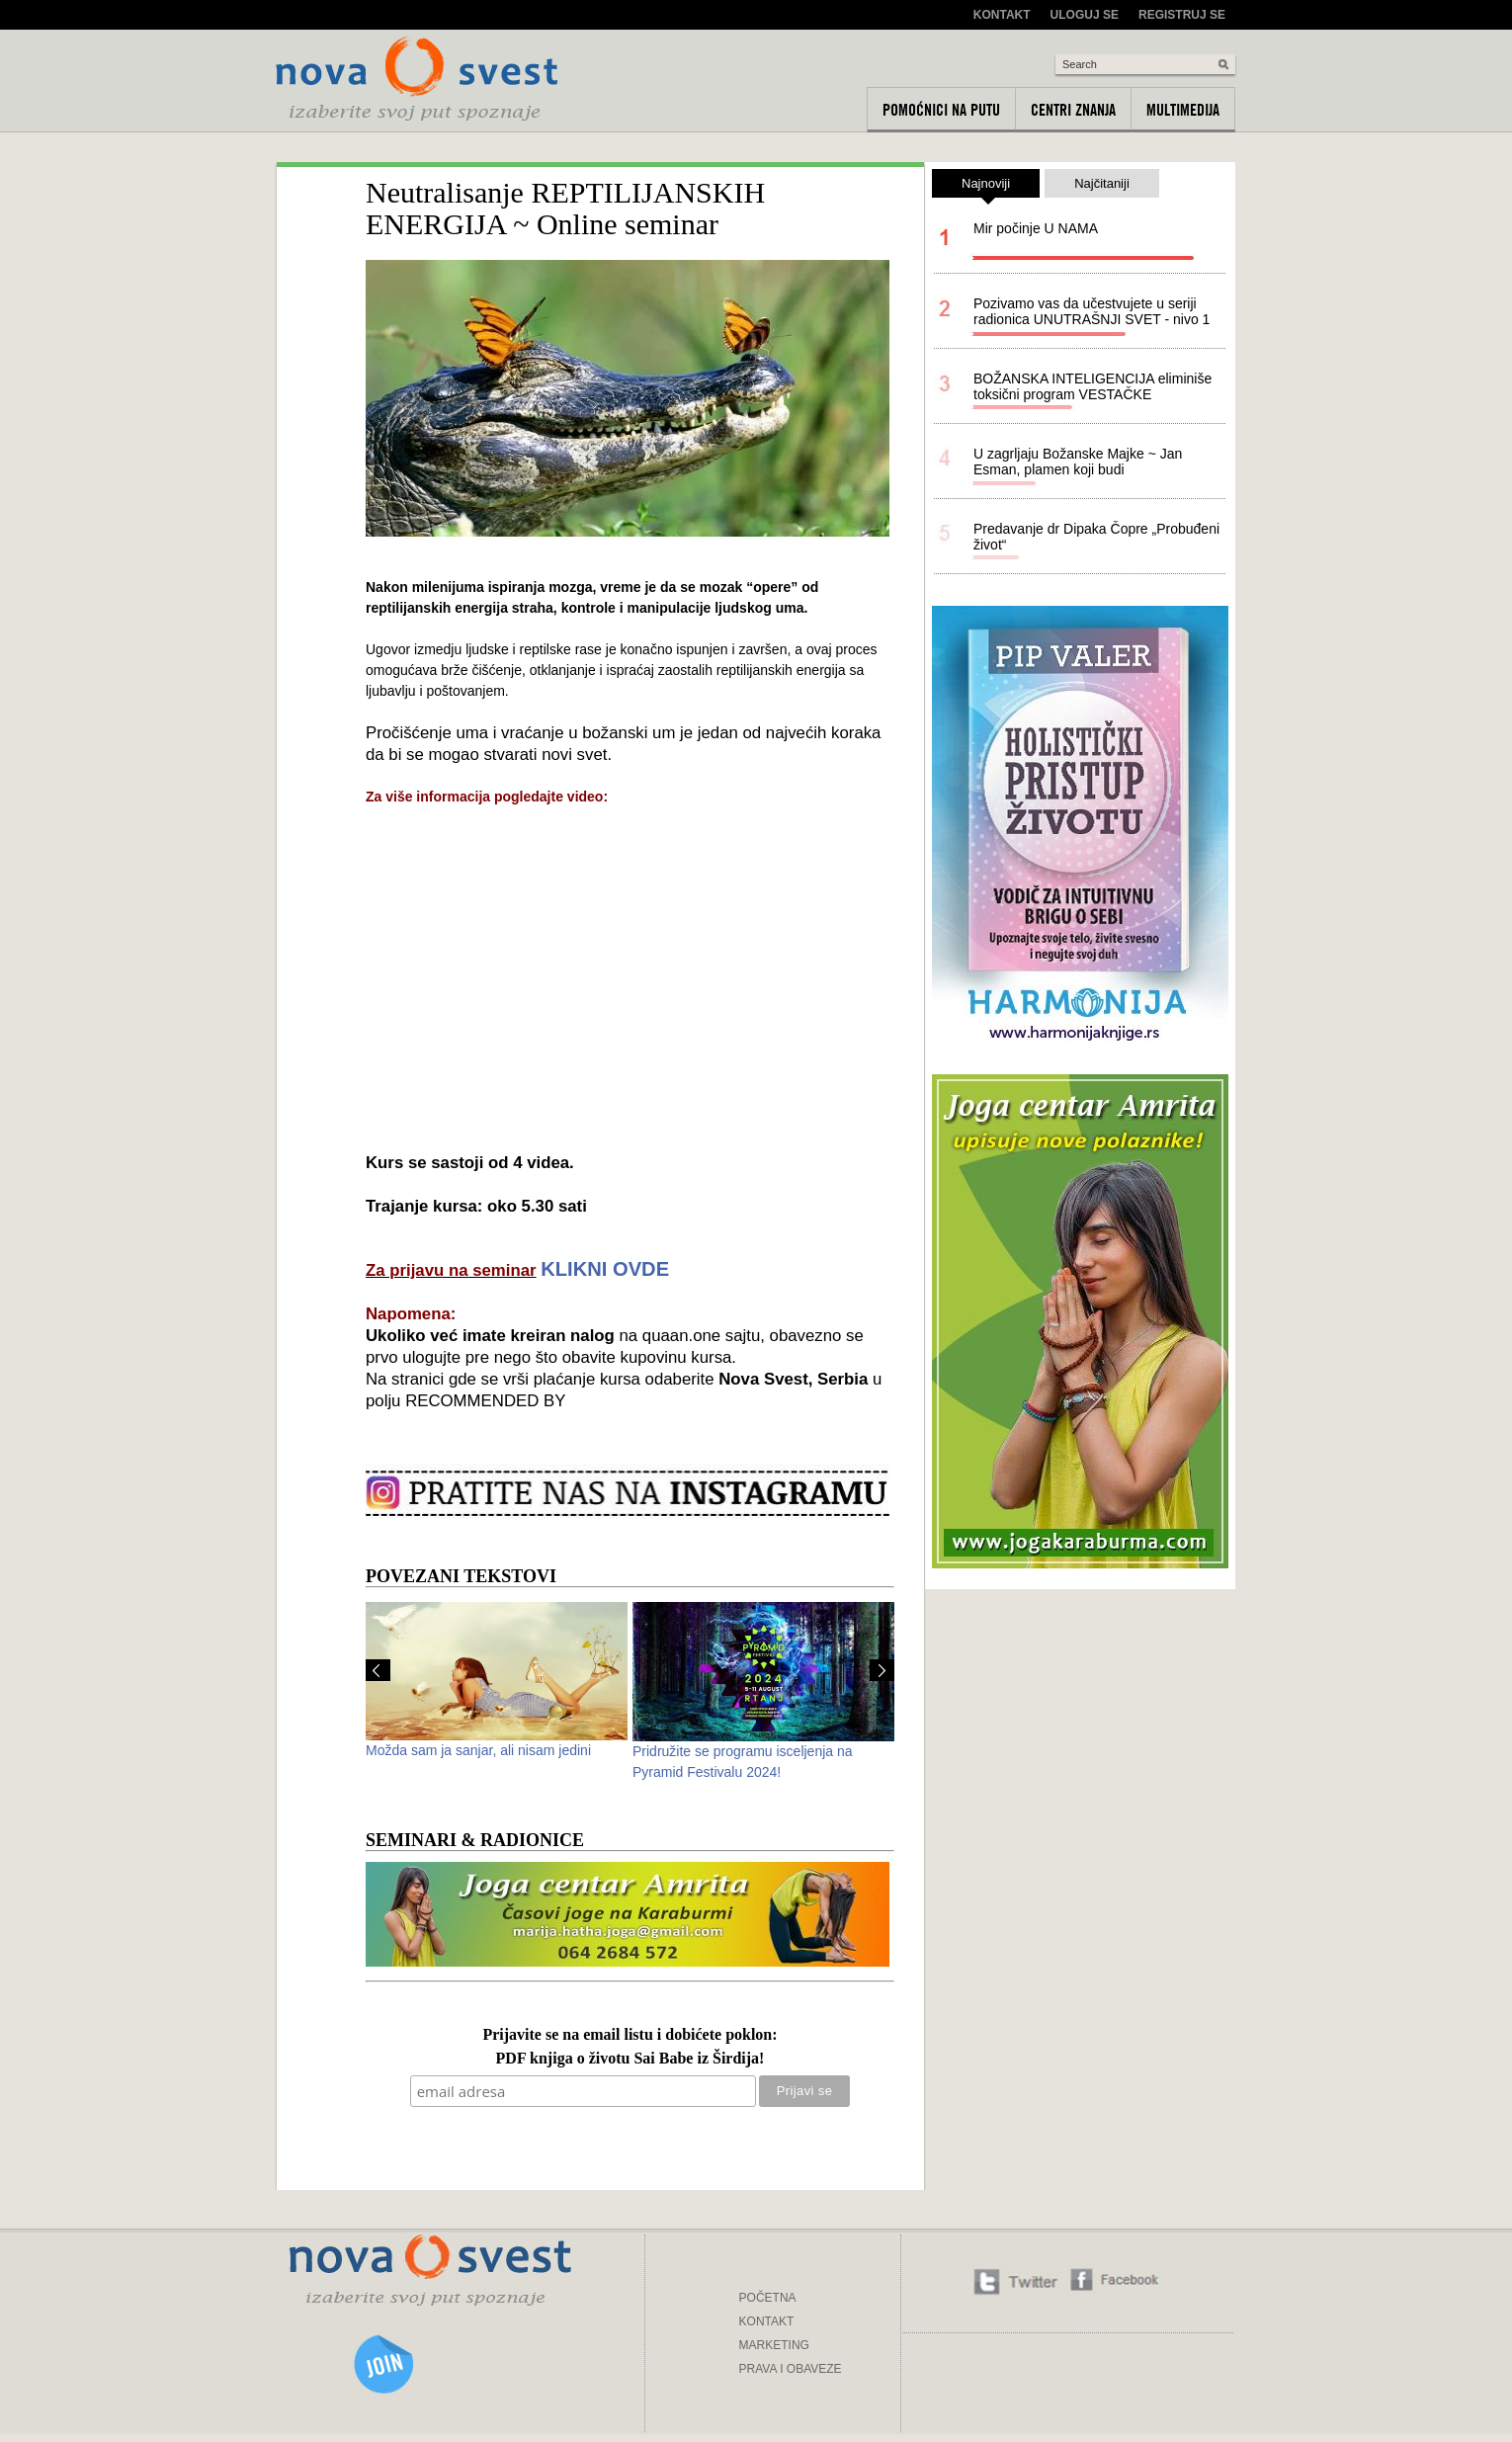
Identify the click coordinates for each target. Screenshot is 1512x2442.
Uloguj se (1084, 15)
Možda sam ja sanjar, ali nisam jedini (478, 1750)
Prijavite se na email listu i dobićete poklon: (629, 2035)
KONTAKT (767, 2321)
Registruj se (1181, 15)
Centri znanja (1073, 110)
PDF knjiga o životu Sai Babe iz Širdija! (630, 2059)
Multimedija (1182, 110)
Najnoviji (986, 187)
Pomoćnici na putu (941, 110)
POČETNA (768, 2298)
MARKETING (774, 2345)
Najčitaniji (1102, 183)
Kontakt (1002, 15)
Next (882, 1670)
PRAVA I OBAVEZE (790, 2369)
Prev (378, 1670)
